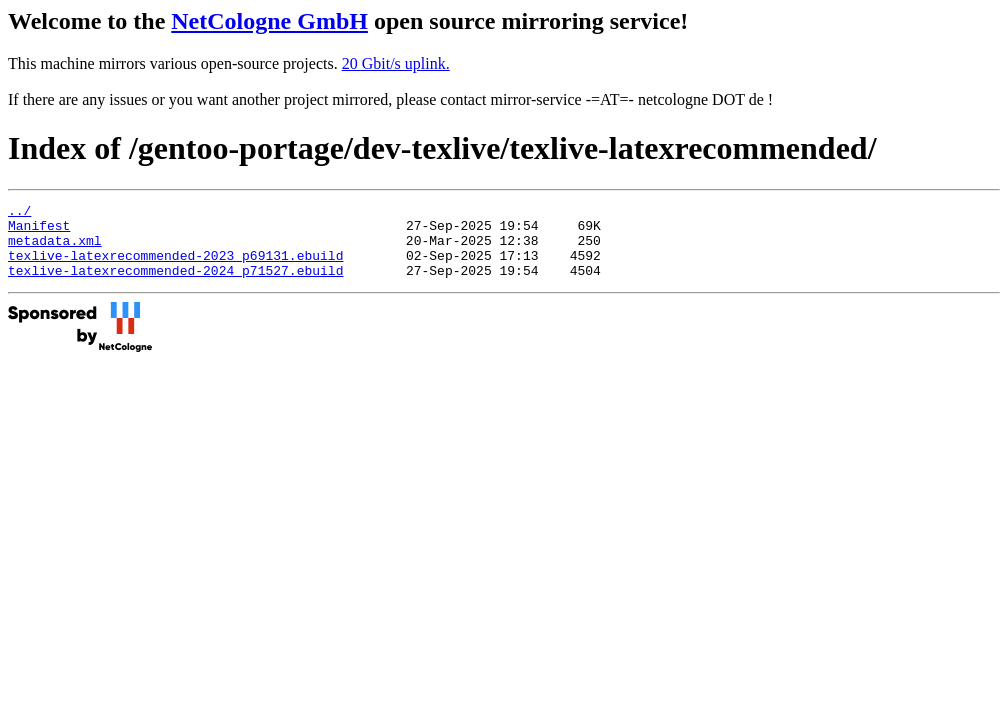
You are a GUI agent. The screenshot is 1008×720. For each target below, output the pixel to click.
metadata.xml (55, 249)
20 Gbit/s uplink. (396, 63)
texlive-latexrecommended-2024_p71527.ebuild (175, 285)
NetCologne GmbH (269, 21)
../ (19, 213)
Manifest (39, 231)
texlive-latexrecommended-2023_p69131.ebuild (175, 267)
